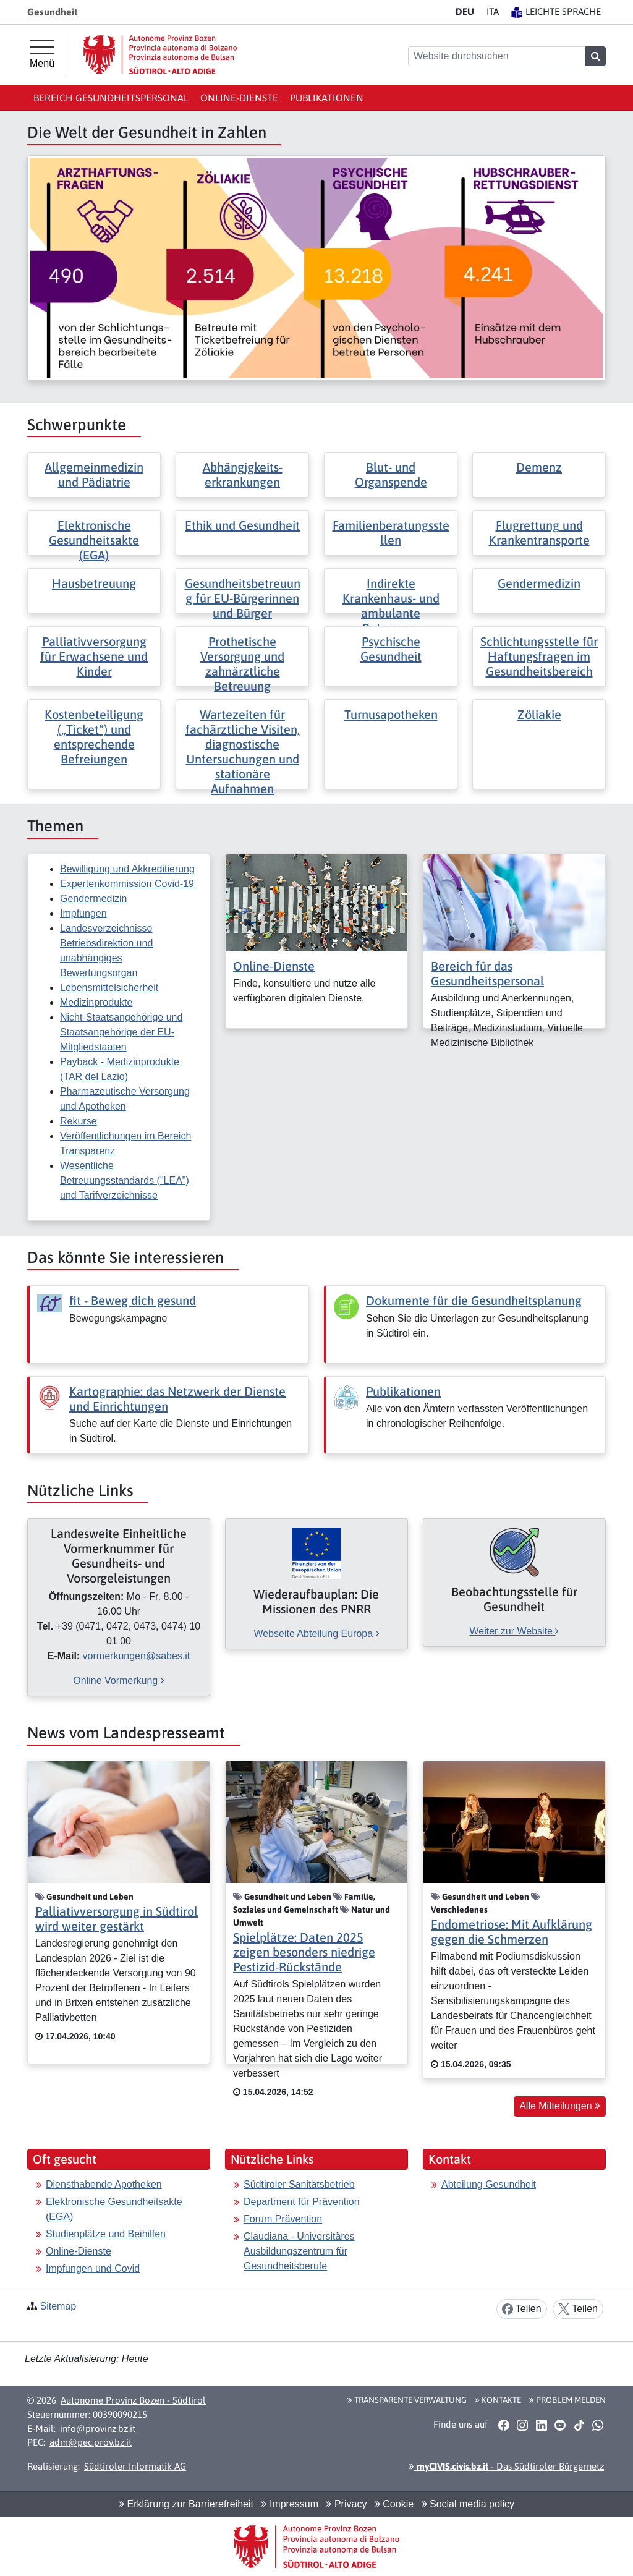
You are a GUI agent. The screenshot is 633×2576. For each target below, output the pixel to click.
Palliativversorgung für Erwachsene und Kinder (94, 656)
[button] (503, 2424)
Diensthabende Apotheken (104, 2184)
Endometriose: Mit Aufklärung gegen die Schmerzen (511, 1931)
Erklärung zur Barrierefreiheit (186, 2504)
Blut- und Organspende (391, 474)
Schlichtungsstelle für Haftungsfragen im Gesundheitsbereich (539, 656)
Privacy (346, 2504)
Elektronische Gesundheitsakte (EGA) (94, 540)
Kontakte (498, 2400)
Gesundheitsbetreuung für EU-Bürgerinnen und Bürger (242, 598)
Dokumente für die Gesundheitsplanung (474, 1300)
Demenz (539, 467)
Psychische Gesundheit (391, 648)
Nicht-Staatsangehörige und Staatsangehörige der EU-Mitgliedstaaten (121, 1032)
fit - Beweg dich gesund (132, 1300)
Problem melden (567, 2400)
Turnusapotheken (391, 714)
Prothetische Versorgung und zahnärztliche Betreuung (242, 663)
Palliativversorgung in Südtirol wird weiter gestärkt (116, 1918)
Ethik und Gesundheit (242, 525)
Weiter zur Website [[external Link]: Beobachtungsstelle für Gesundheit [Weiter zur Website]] (514, 1631)
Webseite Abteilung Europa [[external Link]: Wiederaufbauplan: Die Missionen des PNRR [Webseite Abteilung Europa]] (316, 1633)
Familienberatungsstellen (391, 532)
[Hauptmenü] (42, 54)
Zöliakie (539, 714)
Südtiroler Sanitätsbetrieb (299, 2184)
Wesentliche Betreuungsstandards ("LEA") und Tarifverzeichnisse (124, 1180)
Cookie (394, 2504)
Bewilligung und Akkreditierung (127, 869)
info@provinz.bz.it (97, 2428)
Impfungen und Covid (93, 2268)
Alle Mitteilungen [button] (559, 2106)
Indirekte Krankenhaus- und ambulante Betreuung (391, 605)
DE (465, 11)
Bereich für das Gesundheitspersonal (487, 973)
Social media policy (468, 2504)
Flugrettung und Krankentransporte (539, 532)
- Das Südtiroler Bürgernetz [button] (506, 2466)
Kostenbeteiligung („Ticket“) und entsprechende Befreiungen (94, 736)
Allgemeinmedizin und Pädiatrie (94, 474)
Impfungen (83, 913)
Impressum (289, 2504)
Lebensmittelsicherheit (109, 987)
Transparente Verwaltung (407, 2400)
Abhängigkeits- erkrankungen (243, 474)
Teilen (522, 2309)
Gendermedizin (539, 583)
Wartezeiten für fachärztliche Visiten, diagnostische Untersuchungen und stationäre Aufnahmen (242, 751)
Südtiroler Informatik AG (135, 2466)
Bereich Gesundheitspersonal (111, 97)
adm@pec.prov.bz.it (90, 2442)
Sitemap (58, 2306)
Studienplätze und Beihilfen (106, 2234)
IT (492, 11)
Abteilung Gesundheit (488, 2184)
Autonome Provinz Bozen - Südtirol (133, 2400)
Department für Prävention (302, 2201)
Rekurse (78, 1121)
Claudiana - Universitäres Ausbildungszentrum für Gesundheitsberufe (299, 2251)
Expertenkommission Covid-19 (127, 883)
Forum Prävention (283, 2219)
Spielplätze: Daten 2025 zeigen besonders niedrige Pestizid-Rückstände (304, 1952)
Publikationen (326, 97)
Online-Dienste (239, 97)
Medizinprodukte (96, 1002)
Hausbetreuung (94, 583)
